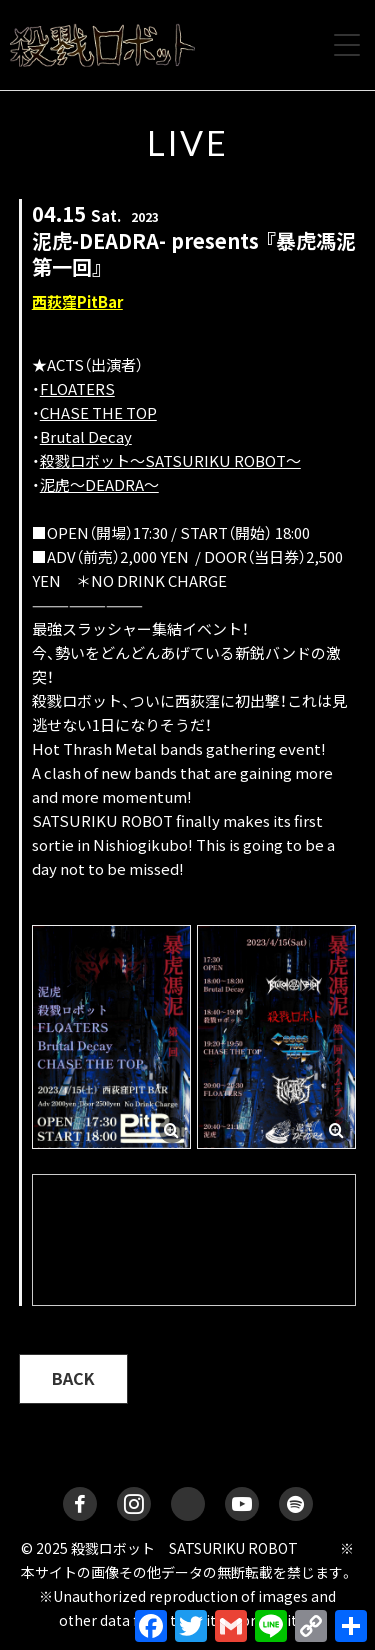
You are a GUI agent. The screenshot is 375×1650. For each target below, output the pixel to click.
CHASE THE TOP (98, 412)
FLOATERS (77, 388)
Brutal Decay (86, 436)
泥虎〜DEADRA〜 (99, 484)
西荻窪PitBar (77, 301)
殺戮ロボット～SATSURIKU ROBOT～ (170, 460)
